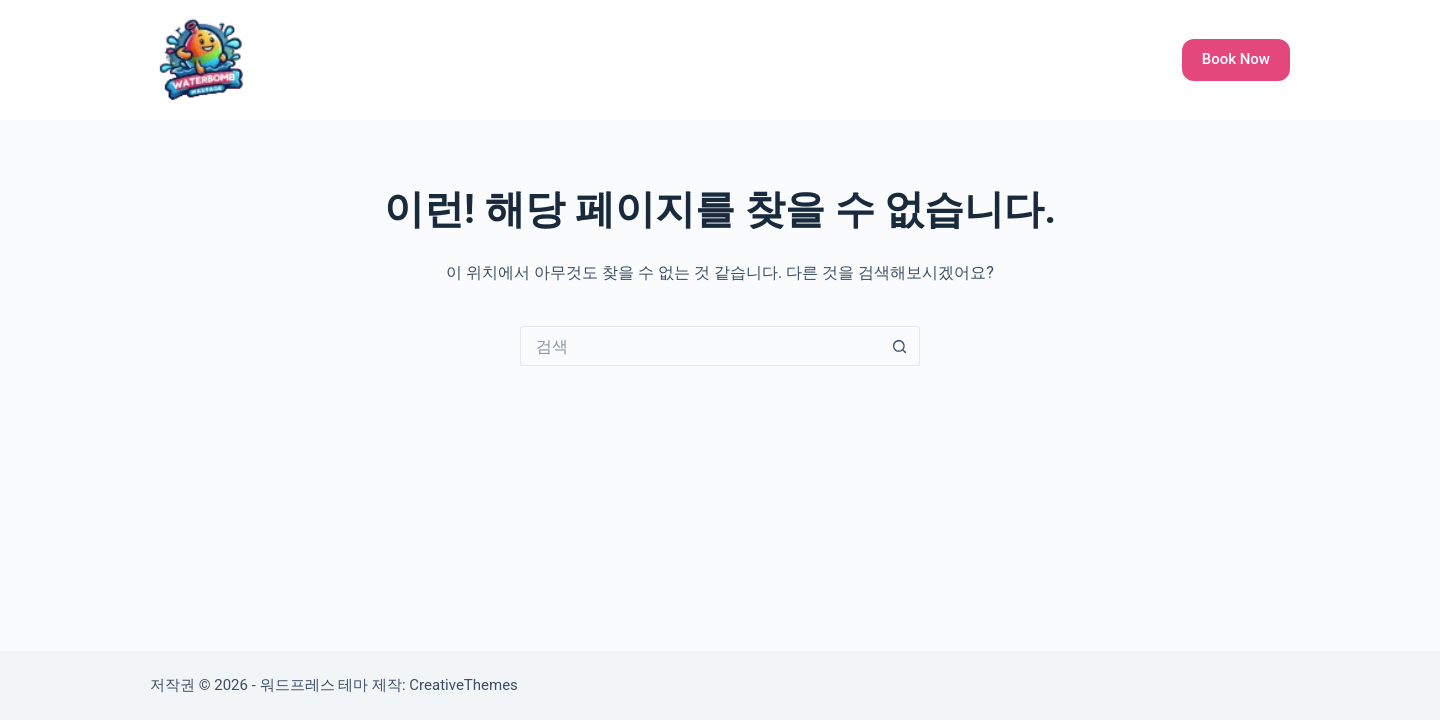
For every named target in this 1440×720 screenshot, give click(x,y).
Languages (1107, 59)
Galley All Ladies (882, 59)
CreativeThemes (463, 685)
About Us (1005, 59)
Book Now (1236, 59)
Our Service (750, 59)
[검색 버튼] (900, 346)
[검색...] (700, 346)
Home (656, 59)
